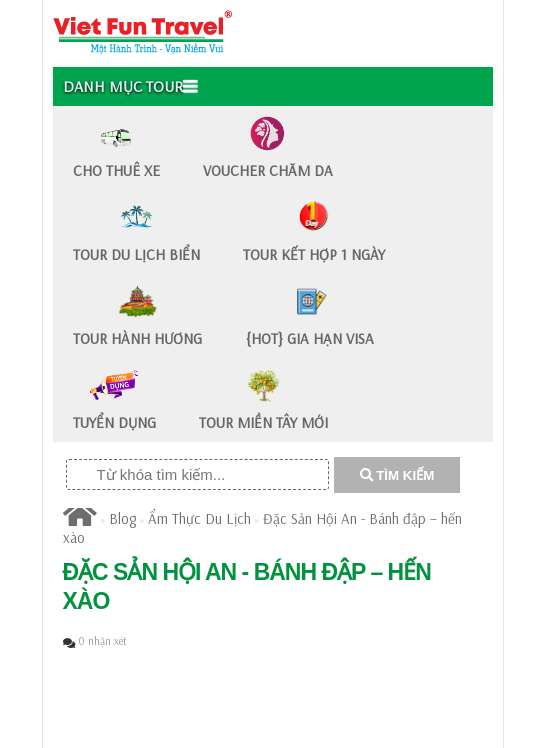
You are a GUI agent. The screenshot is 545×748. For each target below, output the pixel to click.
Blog (122, 518)
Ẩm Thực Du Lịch (199, 518)
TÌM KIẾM (397, 475)
